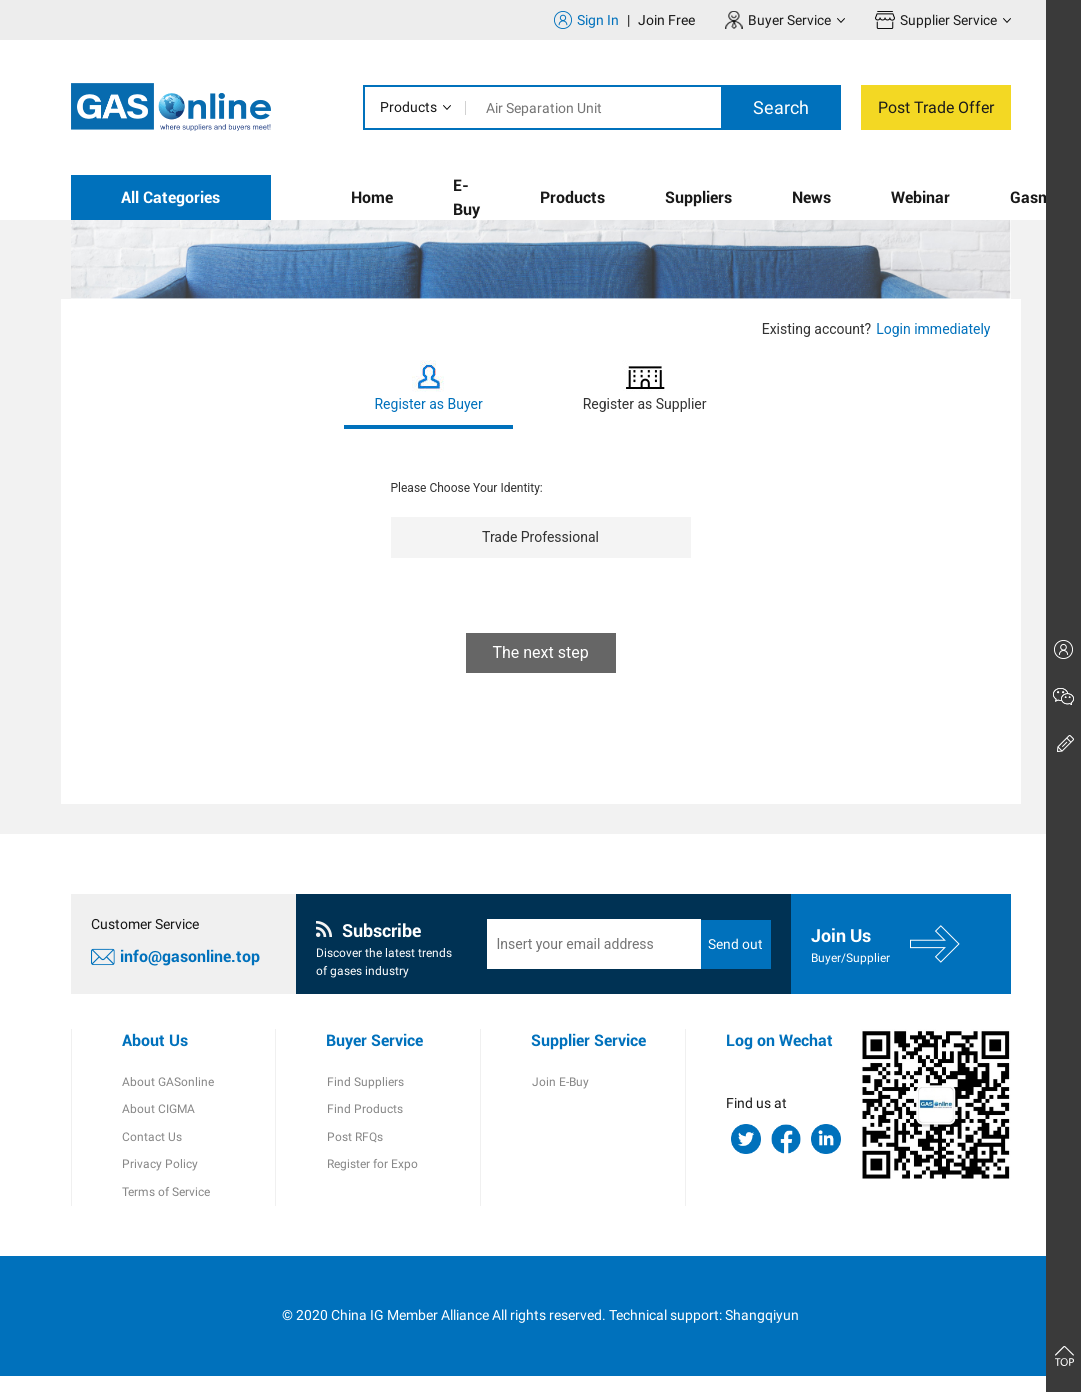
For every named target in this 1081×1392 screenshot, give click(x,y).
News (811, 197)
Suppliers (698, 197)
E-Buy (466, 197)
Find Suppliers (364, 1096)
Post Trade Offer (936, 107)
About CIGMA (158, 1124)
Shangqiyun (762, 1331)
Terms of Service (166, 1208)
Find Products (364, 1124)
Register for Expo (371, 1180)
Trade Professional (540, 537)
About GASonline (168, 1096)
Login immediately (933, 329)
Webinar (920, 197)
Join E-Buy (559, 1096)
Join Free (666, 20)
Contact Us (152, 1152)
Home (372, 197)
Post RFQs (354, 1152)
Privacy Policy (160, 1180)
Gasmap (1040, 197)
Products (408, 107)
